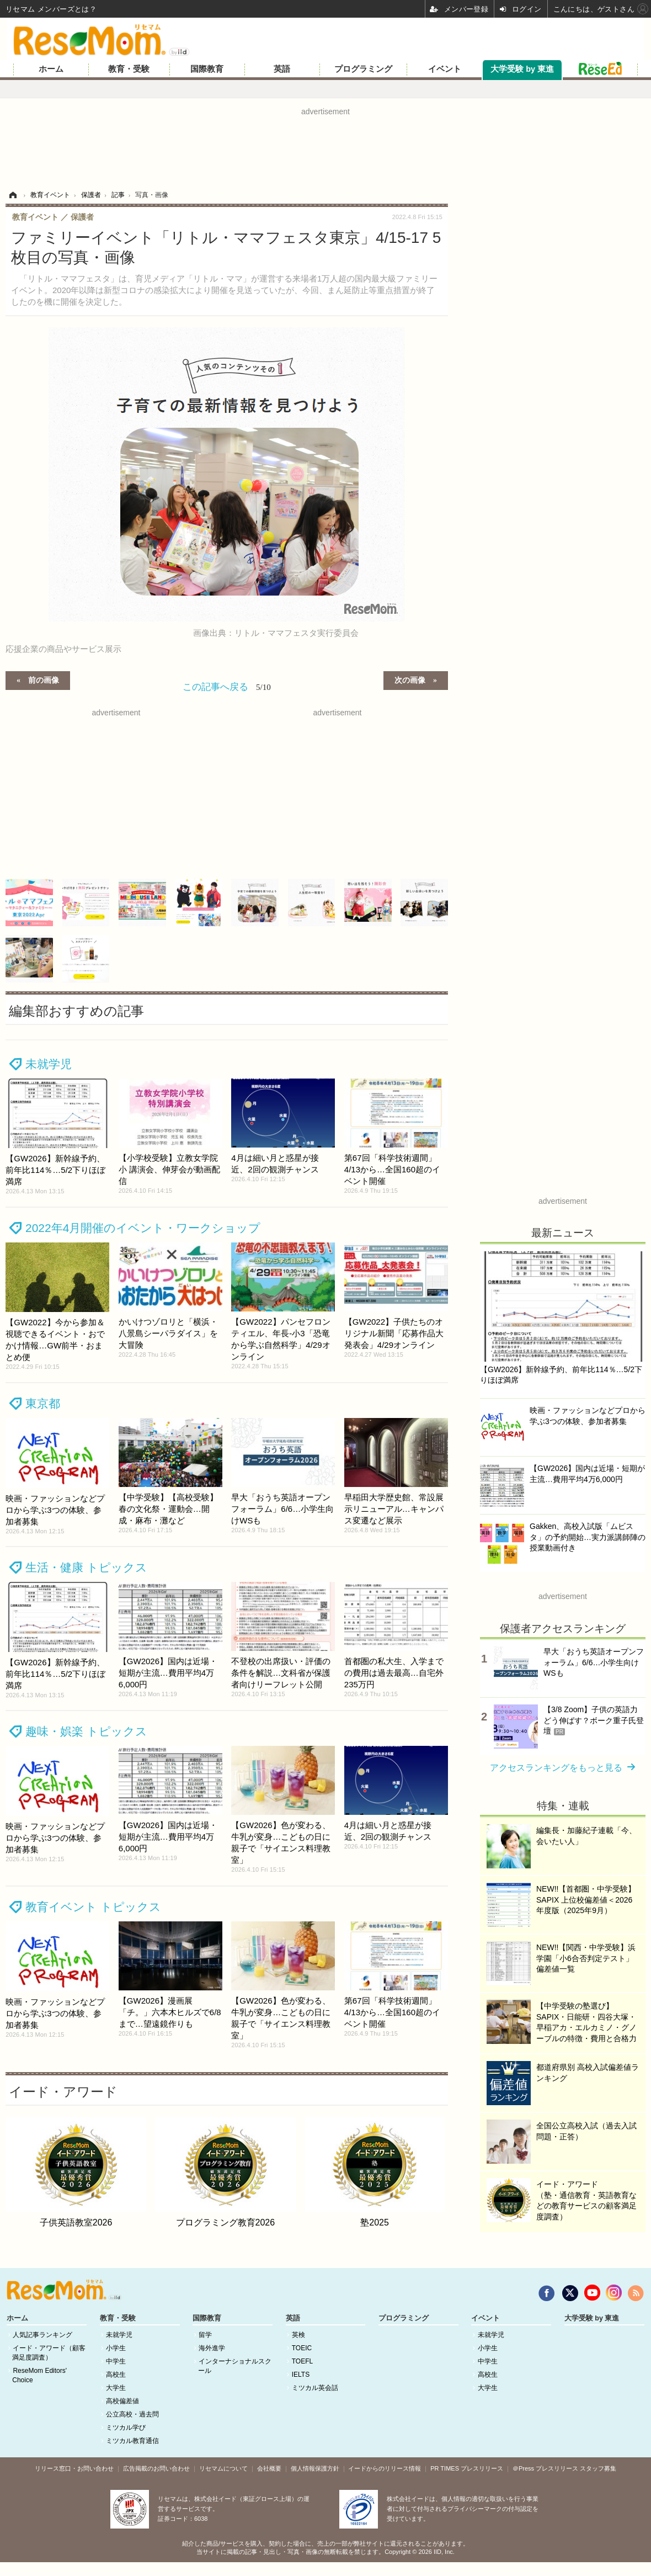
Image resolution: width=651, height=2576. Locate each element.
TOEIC (302, 2348)
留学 (205, 2335)
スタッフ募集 (598, 2468)
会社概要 (269, 2468)
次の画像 (409, 679)
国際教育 (206, 69)
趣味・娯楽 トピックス (86, 1731)
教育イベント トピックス (93, 1906)
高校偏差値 (122, 2401)
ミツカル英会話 (315, 2388)
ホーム (51, 69)
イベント (444, 69)
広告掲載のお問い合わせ (156, 2468)
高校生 (116, 2374)
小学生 (116, 2348)
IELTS (301, 2374)
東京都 (42, 1403)
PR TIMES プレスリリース (466, 2468)
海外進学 (212, 2348)
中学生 (116, 2361)
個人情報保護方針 (315, 2468)
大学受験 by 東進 (522, 69)
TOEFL (302, 2361)
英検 (298, 2335)
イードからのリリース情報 (384, 2468)
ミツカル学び (126, 2427)
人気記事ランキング (42, 2335)
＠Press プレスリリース (545, 2468)
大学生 (116, 2388)
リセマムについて (223, 2468)
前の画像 (43, 679)
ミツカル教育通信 (132, 2441)
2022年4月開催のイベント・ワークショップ (142, 1227)
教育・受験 (129, 69)
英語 (282, 69)
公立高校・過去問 (132, 2414)
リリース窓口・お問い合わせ (74, 2468)
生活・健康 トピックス (86, 1567)
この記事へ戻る (227, 687)
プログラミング (363, 69)
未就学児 (48, 1064)
